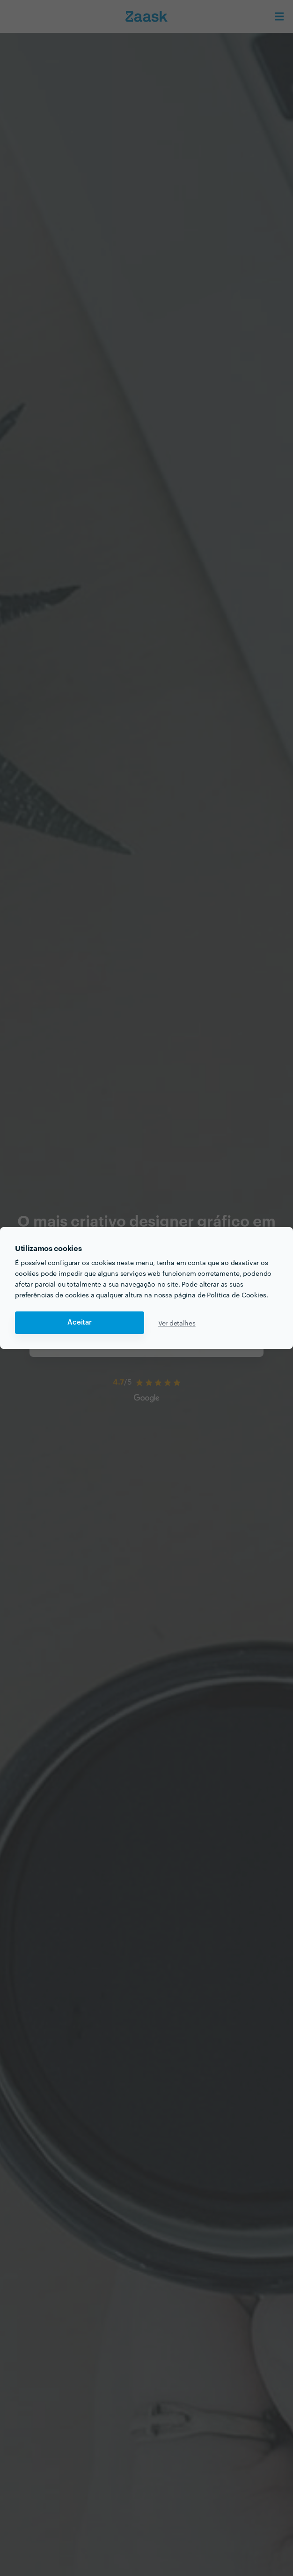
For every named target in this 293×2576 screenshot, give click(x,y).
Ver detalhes (177, 1322)
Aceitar (79, 1322)
